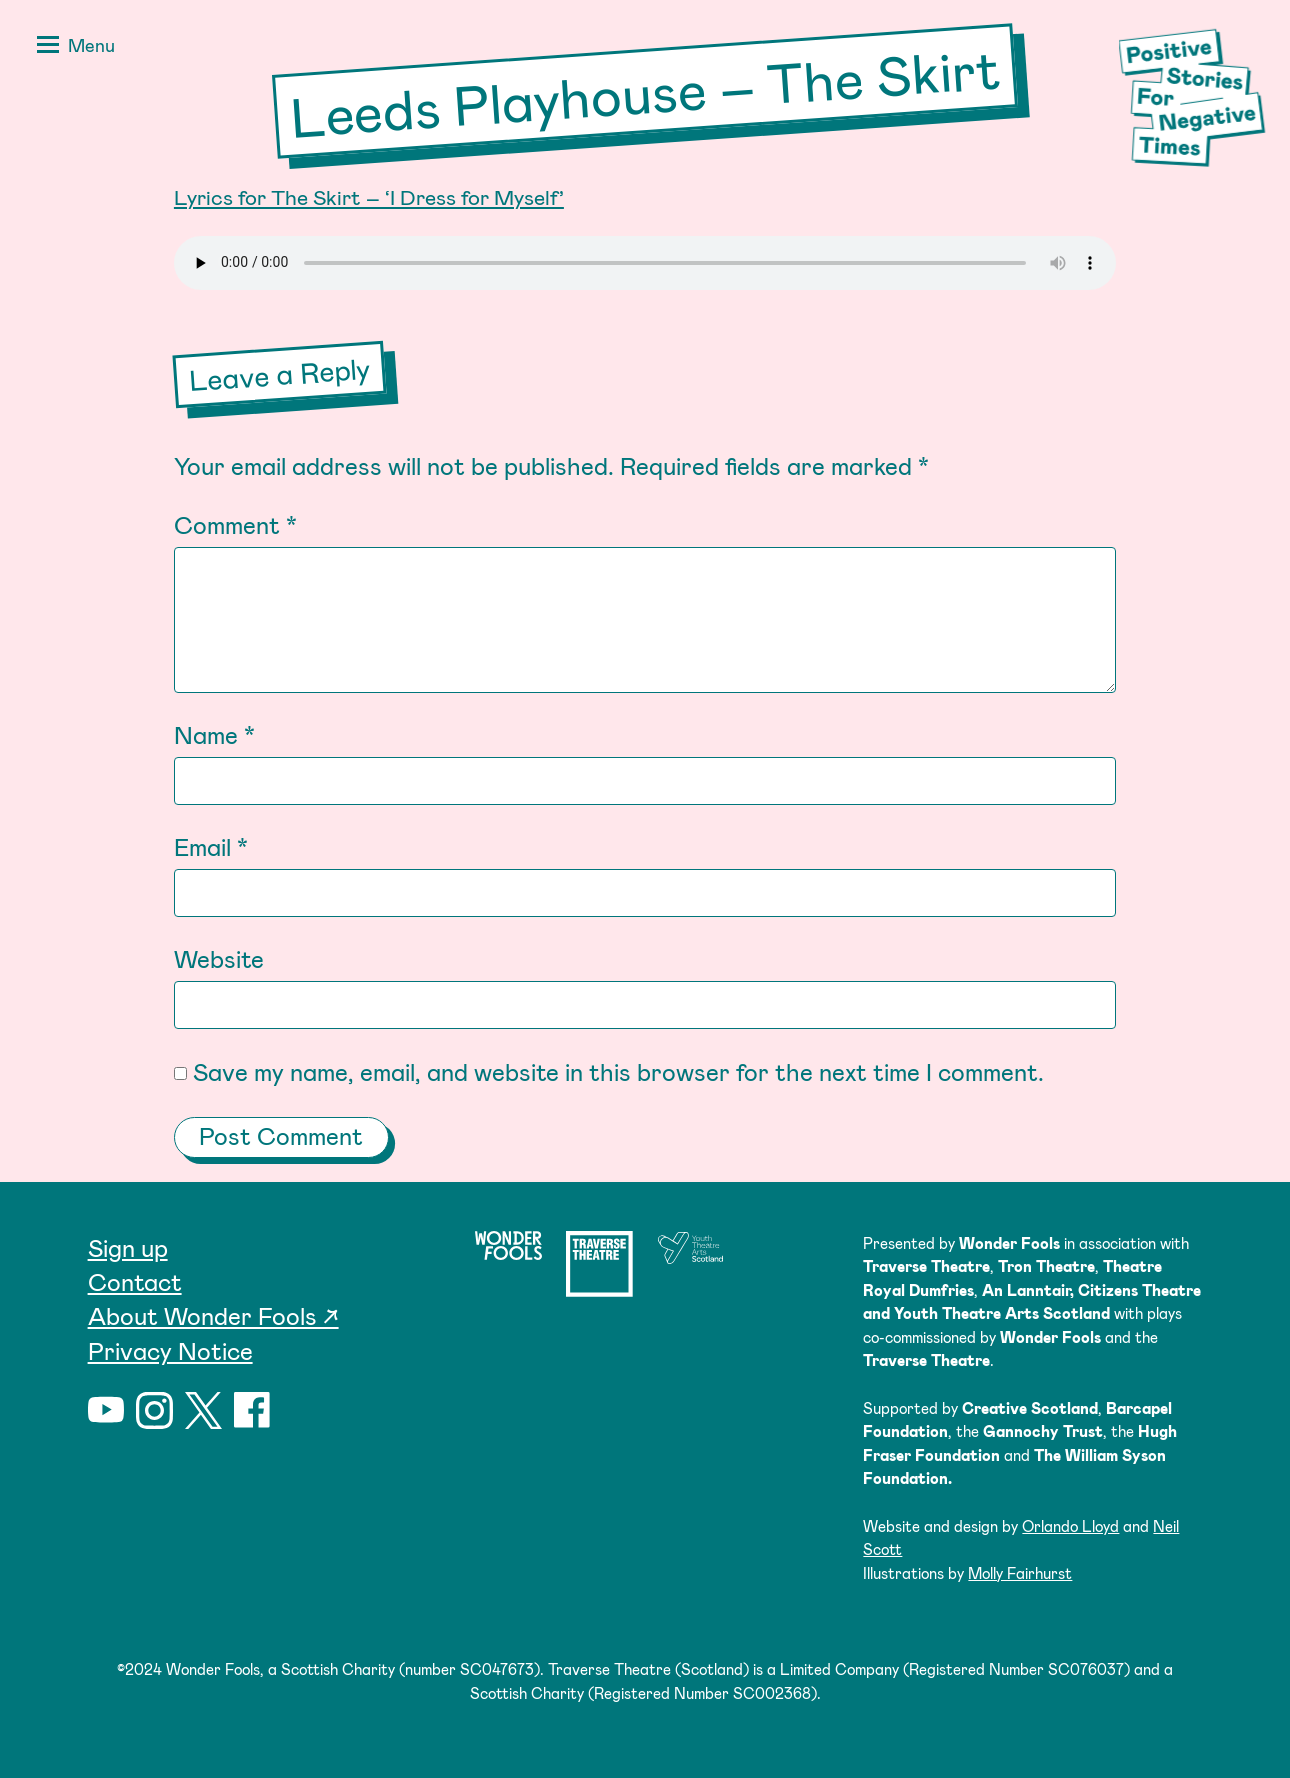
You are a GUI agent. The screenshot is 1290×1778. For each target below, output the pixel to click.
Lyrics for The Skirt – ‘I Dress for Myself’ (369, 196)
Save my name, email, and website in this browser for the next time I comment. (618, 1071)
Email (211, 846)
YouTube (106, 1410)
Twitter (203, 1410)
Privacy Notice (170, 1350)
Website (219, 958)
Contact (135, 1281)
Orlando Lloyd (1070, 1526)
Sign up (128, 1247)
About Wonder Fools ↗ (213, 1315)
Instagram (154, 1410)
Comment (235, 524)
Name (214, 734)
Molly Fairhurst (1020, 1573)
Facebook (252, 1410)
